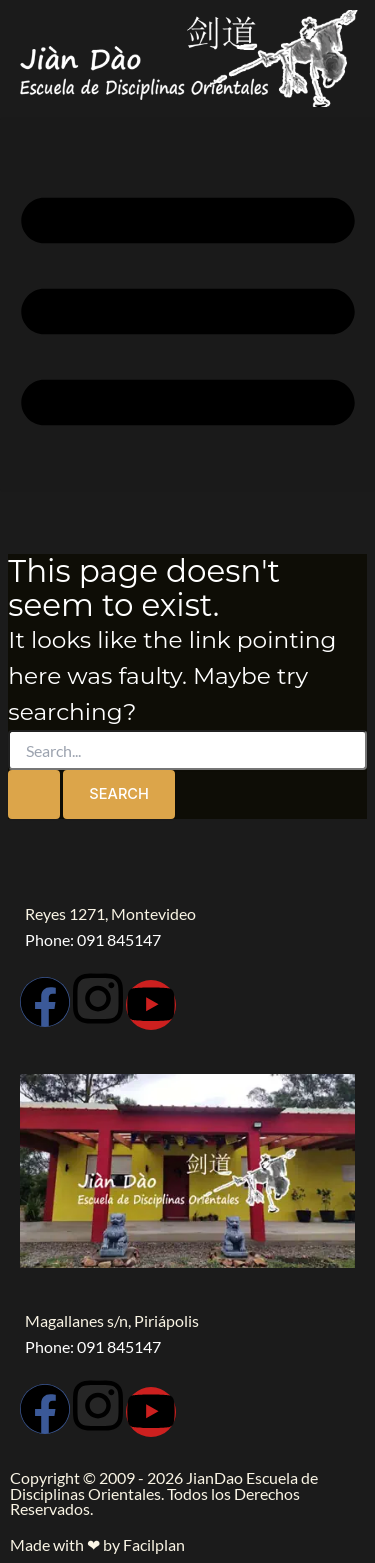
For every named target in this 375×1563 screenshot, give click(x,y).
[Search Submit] (34, 794)
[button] (187, 304)
